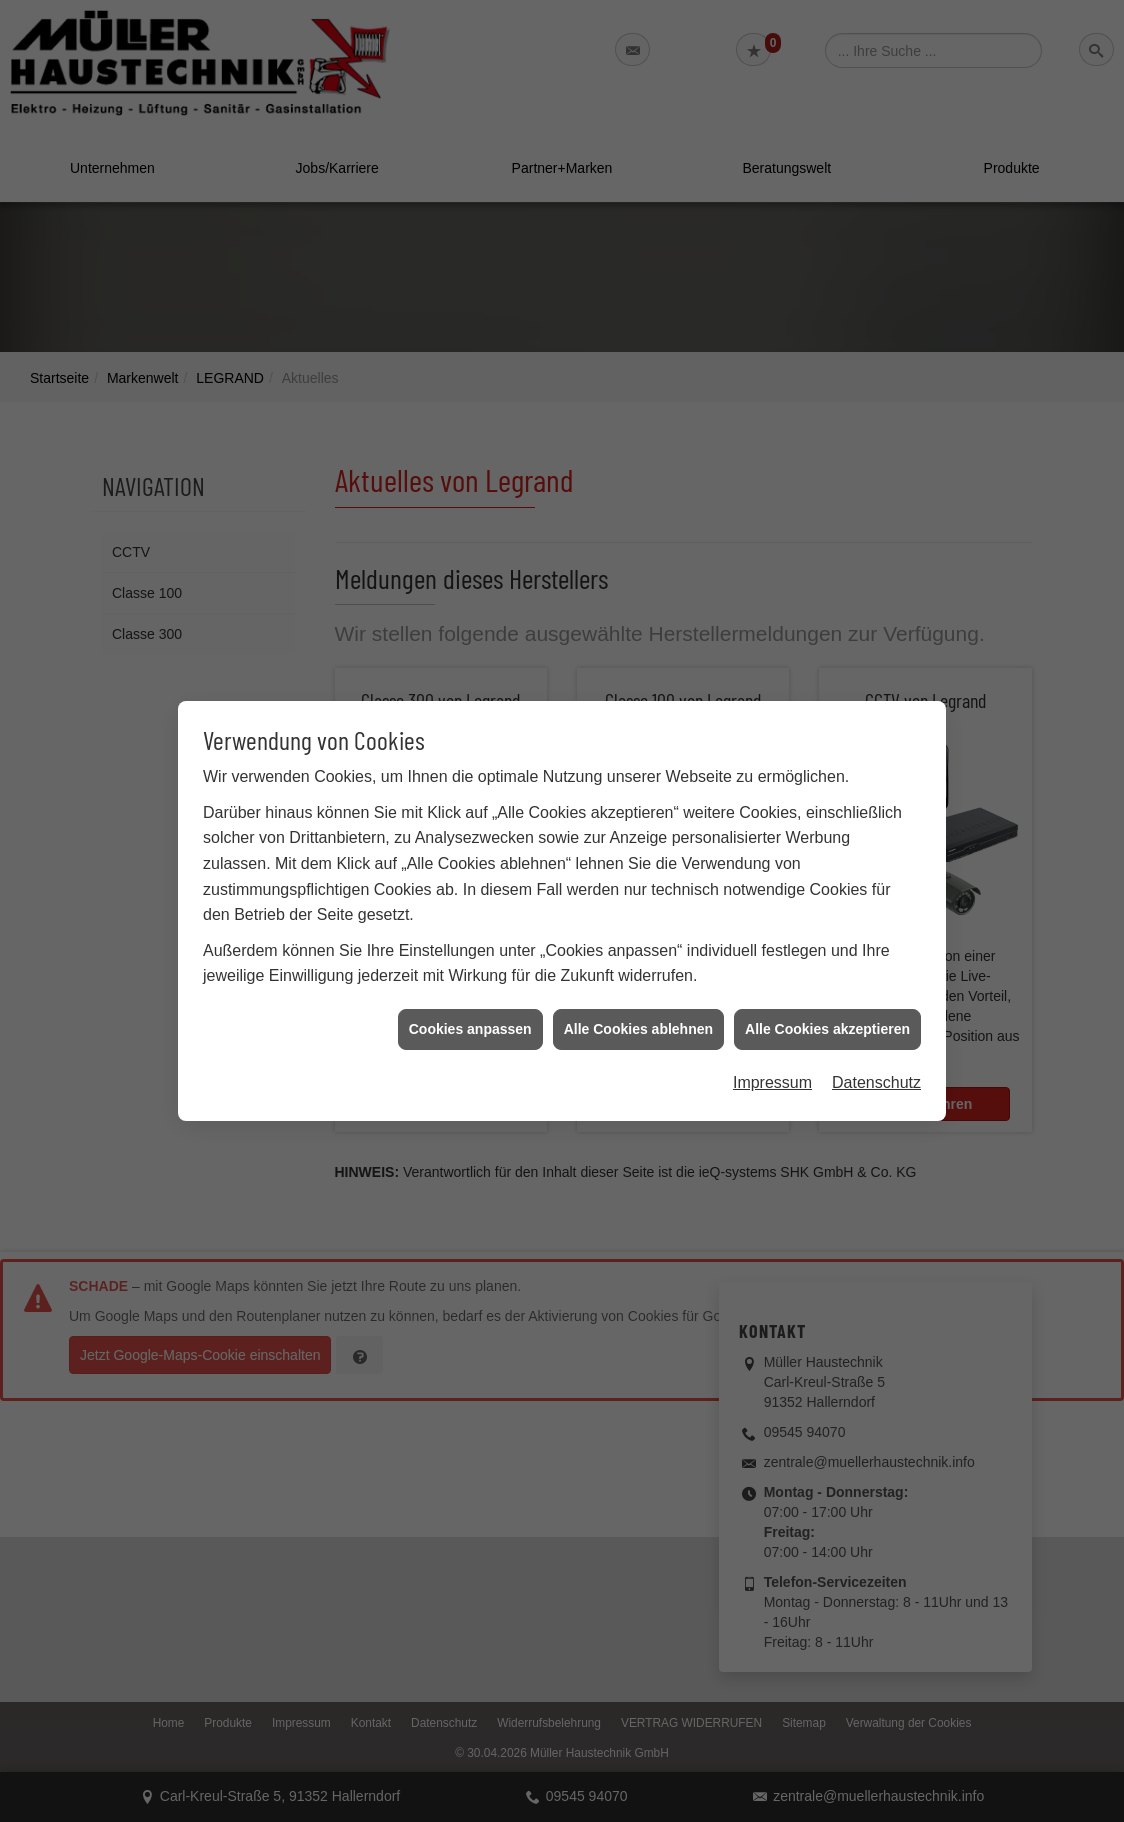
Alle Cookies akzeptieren (827, 998)
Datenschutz (876, 1052)
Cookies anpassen (470, 998)
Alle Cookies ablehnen (638, 998)
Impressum (772, 1052)
